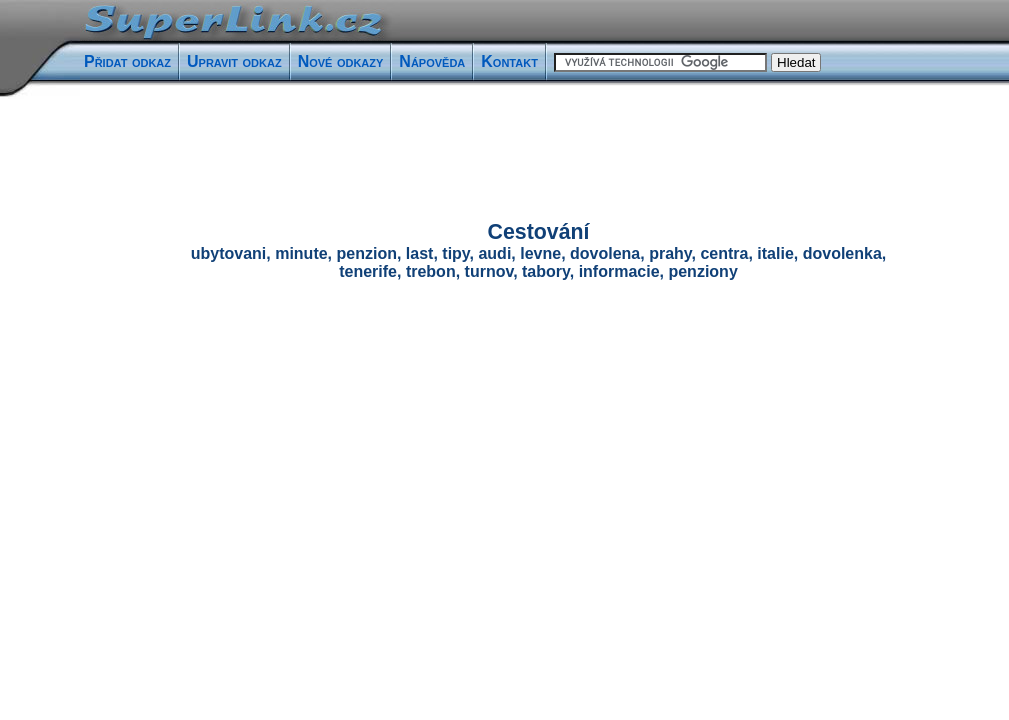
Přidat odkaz (127, 61)
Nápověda (432, 61)
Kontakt (509, 61)
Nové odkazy (341, 61)
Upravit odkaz (234, 61)
